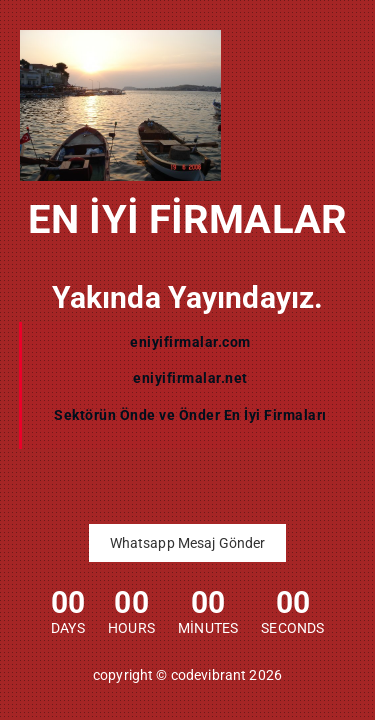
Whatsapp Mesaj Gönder (188, 543)
